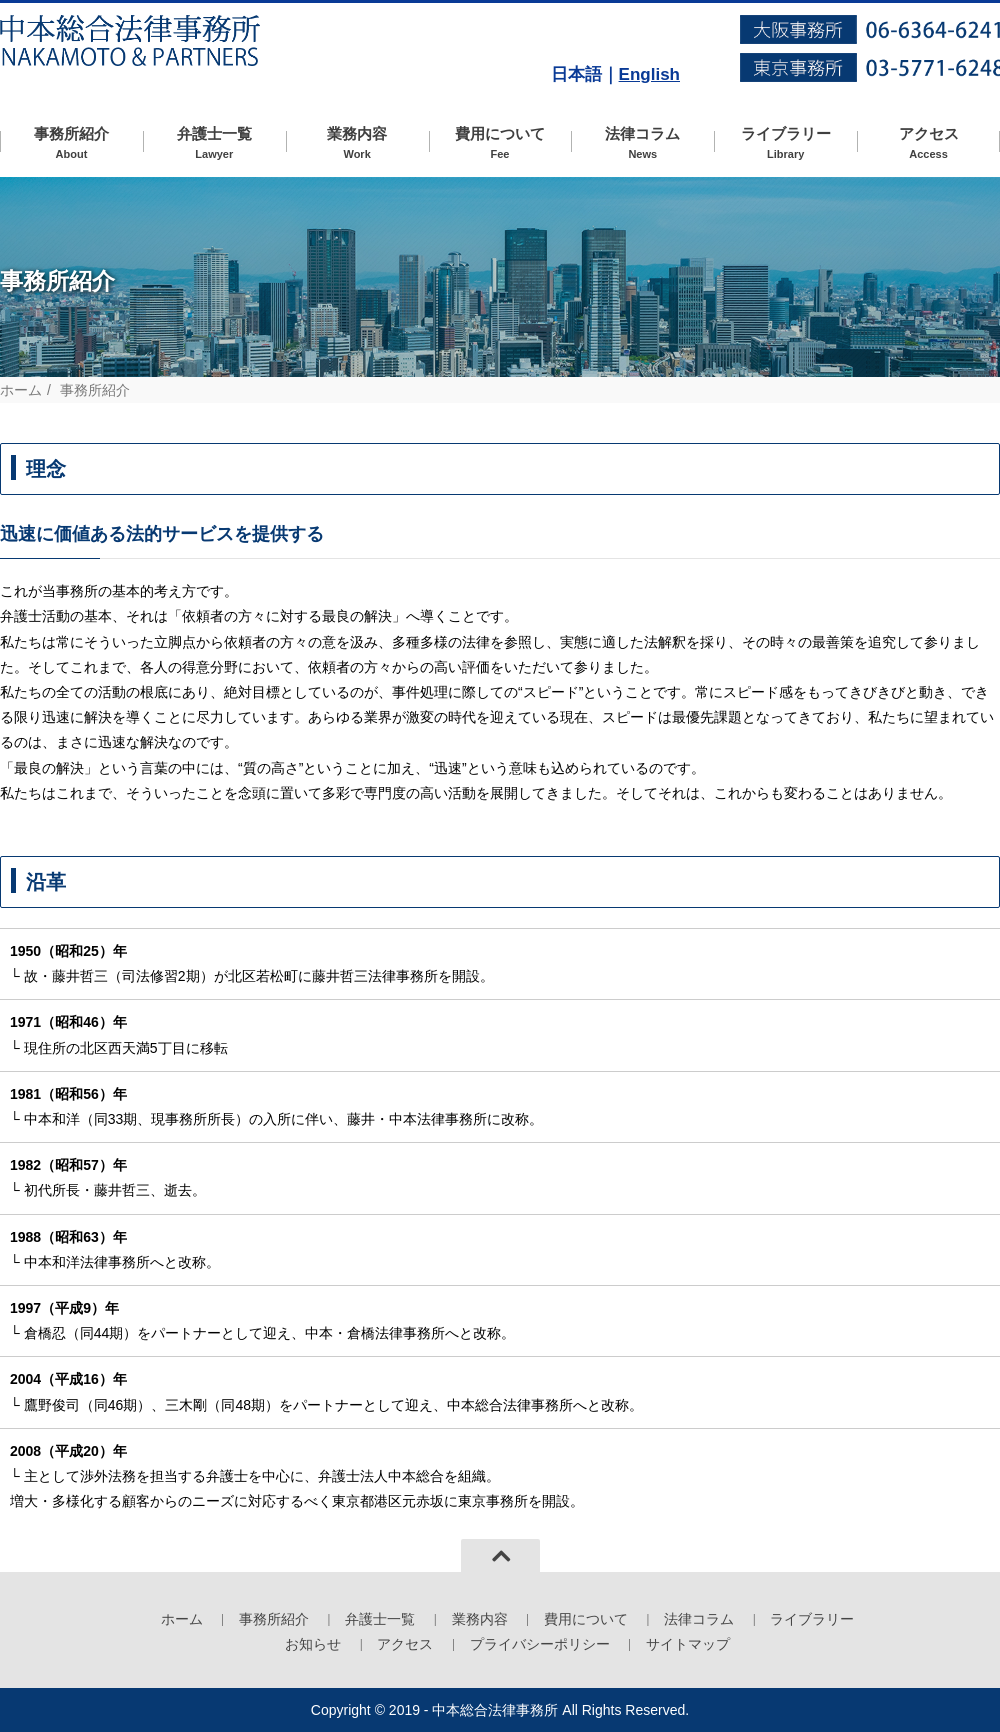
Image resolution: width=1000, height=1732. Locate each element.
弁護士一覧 (214, 143)
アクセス (928, 143)
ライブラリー (785, 143)
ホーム (21, 390)
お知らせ (313, 1644)
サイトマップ (688, 1644)
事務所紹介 (71, 143)
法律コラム (642, 143)
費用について (500, 143)
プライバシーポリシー (540, 1644)
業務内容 (357, 143)
